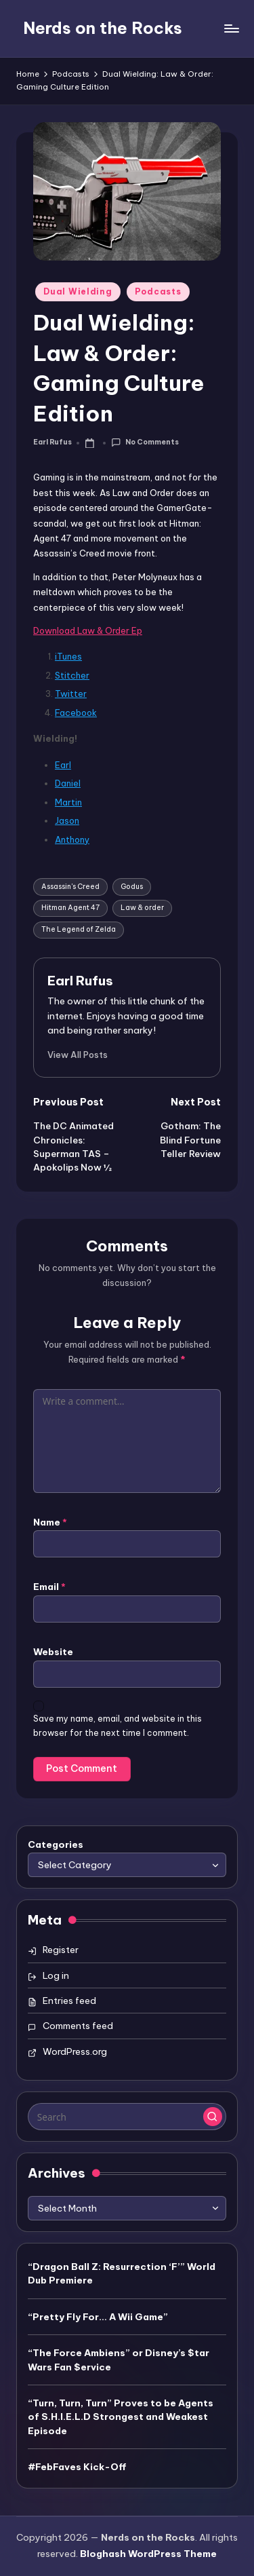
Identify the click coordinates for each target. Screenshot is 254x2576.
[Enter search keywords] (127, 2116)
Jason (67, 820)
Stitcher (72, 675)
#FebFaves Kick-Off (77, 2467)
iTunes (68, 656)
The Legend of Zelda (78, 929)
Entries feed (69, 2000)
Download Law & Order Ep (87, 630)
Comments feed (78, 2026)
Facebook (76, 712)
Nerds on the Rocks (102, 28)
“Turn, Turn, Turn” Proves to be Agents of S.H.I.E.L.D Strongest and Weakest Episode (120, 2417)
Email (49, 1586)
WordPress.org (75, 2051)
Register (61, 1950)
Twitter (71, 693)
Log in (56, 1975)
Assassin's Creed (70, 886)
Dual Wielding (77, 291)
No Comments (144, 443)
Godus (132, 886)
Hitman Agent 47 (70, 907)
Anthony (72, 839)
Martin (68, 802)
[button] (77, 1054)
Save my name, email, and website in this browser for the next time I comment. (117, 1725)
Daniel (68, 783)
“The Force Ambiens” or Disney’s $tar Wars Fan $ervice (118, 2359)
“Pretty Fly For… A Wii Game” (98, 2317)
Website (53, 1652)
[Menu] (231, 28)
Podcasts (158, 291)
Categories (55, 1844)
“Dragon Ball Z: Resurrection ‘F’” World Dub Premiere (121, 2273)
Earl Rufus (80, 980)
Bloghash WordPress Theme (148, 2553)
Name (50, 1522)
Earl (63, 764)
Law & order (142, 907)
